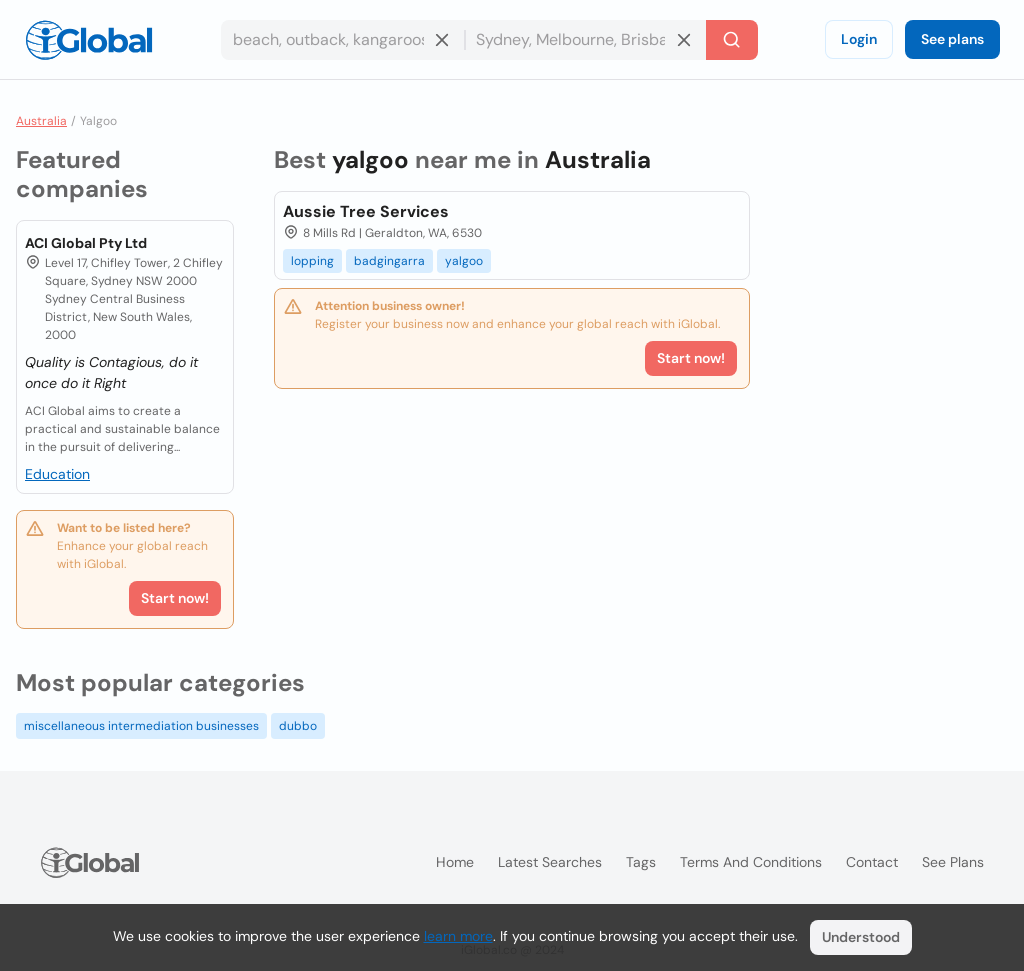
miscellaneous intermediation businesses (141, 726)
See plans (952, 39)
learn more (458, 936)
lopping (312, 261)
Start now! (175, 598)
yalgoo (464, 261)
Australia (41, 121)
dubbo (298, 726)
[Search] (732, 40)
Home (455, 862)
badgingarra (389, 261)
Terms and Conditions (751, 862)
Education (57, 474)
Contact (872, 862)
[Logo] (89, 40)
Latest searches (550, 862)
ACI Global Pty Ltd (86, 243)
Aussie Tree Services (366, 211)
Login (859, 39)
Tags (641, 862)
